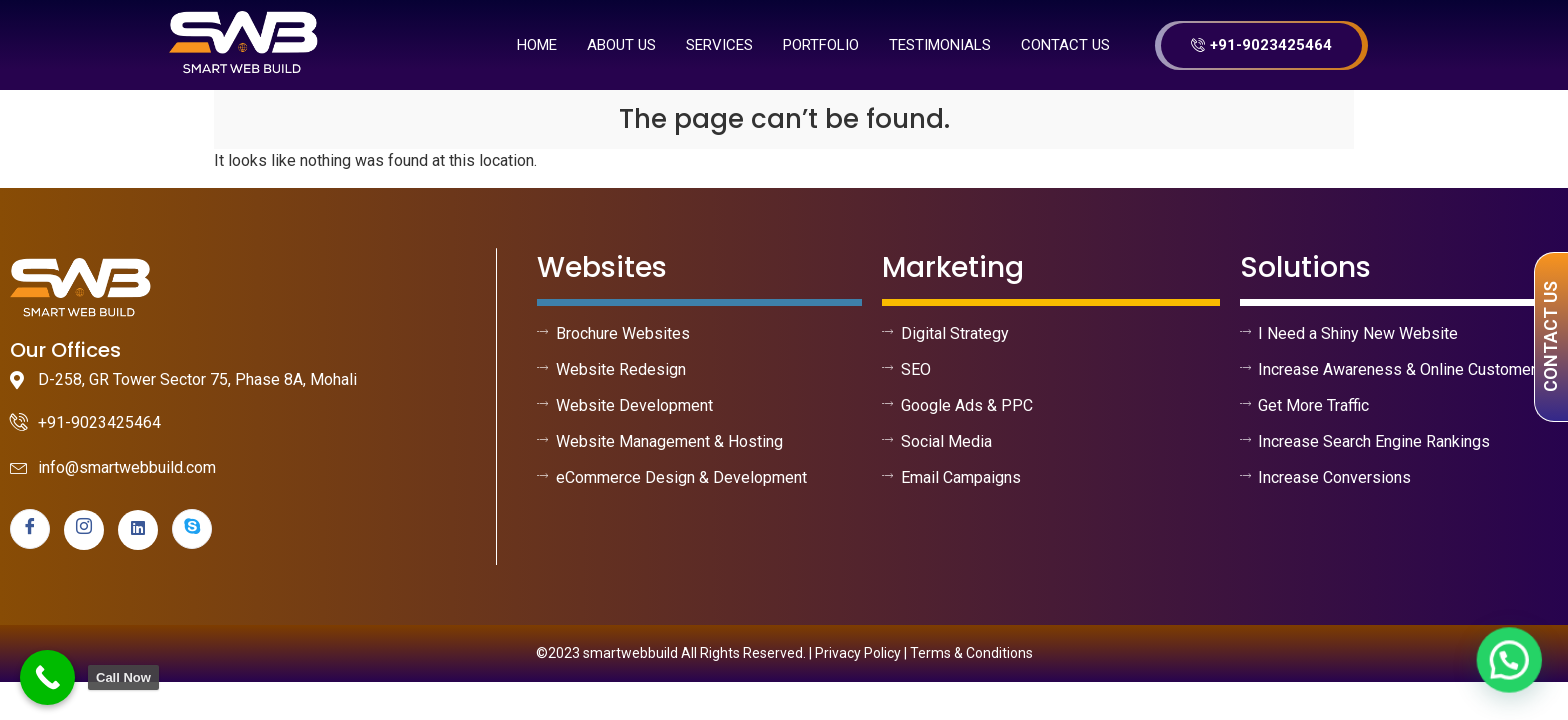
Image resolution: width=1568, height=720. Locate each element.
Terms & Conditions (971, 653)
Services (719, 45)
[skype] (192, 529)
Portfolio (821, 45)
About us (621, 45)
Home (537, 45)
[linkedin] (138, 530)
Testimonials (940, 45)
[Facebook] (30, 529)
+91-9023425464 (1261, 45)
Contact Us (1065, 45)
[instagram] (84, 530)
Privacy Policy (858, 653)
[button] (1510, 662)
